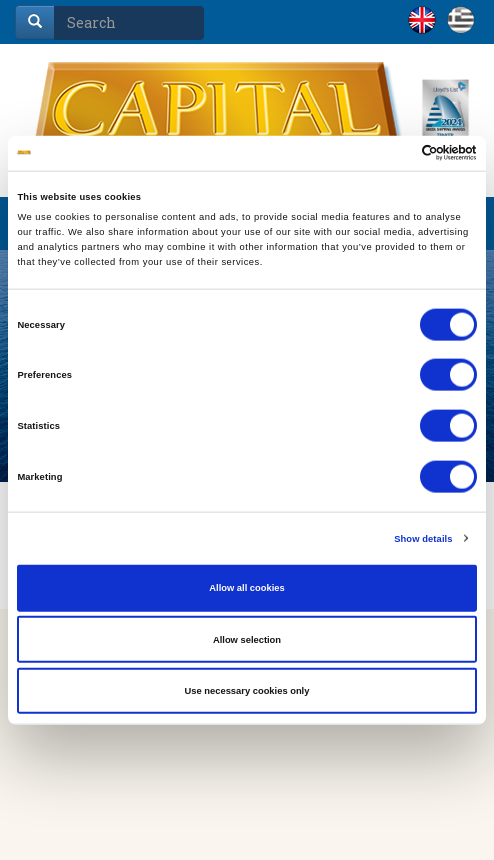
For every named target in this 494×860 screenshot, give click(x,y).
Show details (423, 538)
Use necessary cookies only (247, 691)
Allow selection (247, 639)
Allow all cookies (246, 588)
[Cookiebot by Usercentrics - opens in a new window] (389, 153)
